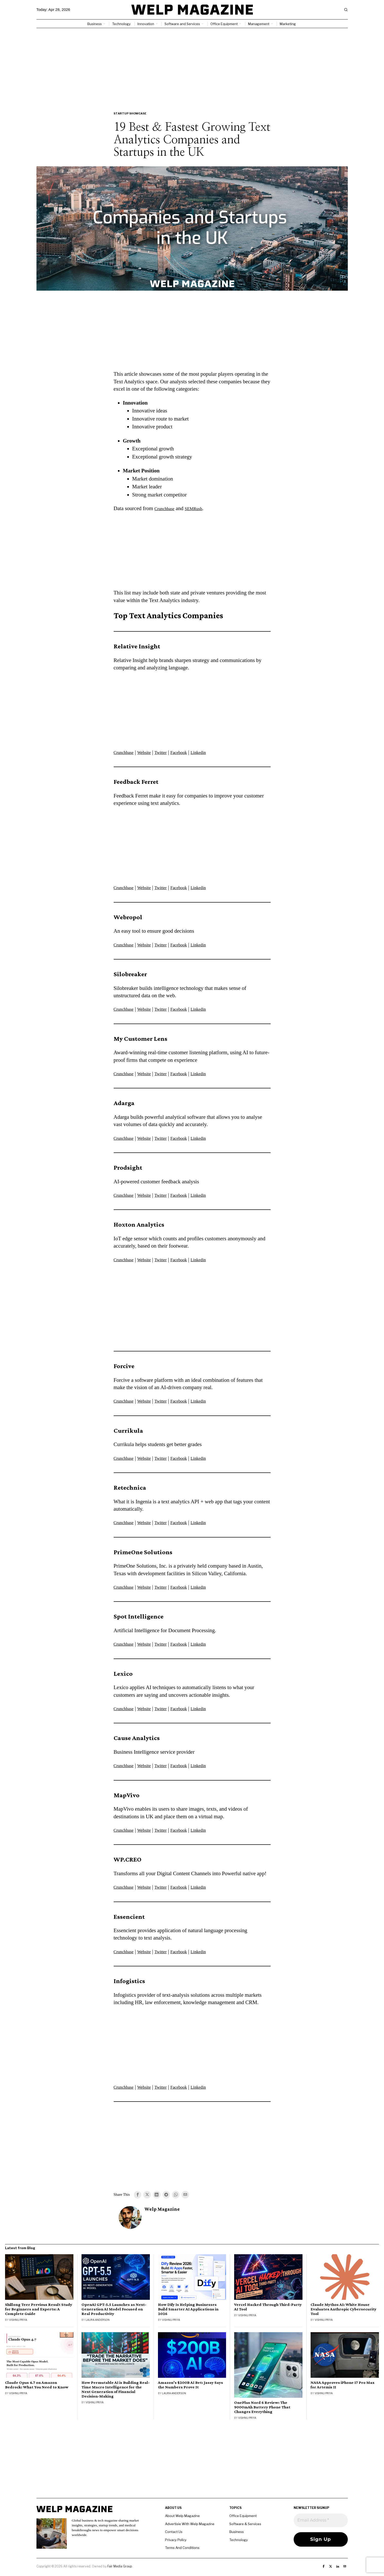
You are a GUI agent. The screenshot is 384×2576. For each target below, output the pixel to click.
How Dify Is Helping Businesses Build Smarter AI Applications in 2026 (188, 2310)
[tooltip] (138, 2195)
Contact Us (174, 2532)
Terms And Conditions (182, 2548)
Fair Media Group (119, 2567)
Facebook (192, 752)
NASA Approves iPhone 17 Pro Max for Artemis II (342, 2385)
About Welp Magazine (182, 2516)
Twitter (170, 752)
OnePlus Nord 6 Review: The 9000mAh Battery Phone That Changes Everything (262, 2407)
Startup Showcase (130, 113)
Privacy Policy (176, 2540)
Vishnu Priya (18, 2320)
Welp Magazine (162, 2209)
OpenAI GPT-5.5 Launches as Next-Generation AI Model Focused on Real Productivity (114, 2310)
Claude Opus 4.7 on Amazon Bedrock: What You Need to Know (36, 2385)
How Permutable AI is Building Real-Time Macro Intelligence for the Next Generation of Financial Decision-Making (116, 2390)
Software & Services (245, 2524)
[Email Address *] (321, 2521)
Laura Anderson (98, 2320)
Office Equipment (243, 2516)
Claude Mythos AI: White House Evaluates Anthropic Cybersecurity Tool (343, 2310)
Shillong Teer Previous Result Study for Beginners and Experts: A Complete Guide (38, 2310)
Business (236, 2532)
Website (150, 752)
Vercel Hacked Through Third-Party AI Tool (268, 2307)
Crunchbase (166, 508)
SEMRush (201, 508)
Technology (238, 2540)
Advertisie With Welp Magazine (189, 2524)
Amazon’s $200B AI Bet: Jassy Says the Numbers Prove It (190, 2385)
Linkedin (216, 752)
